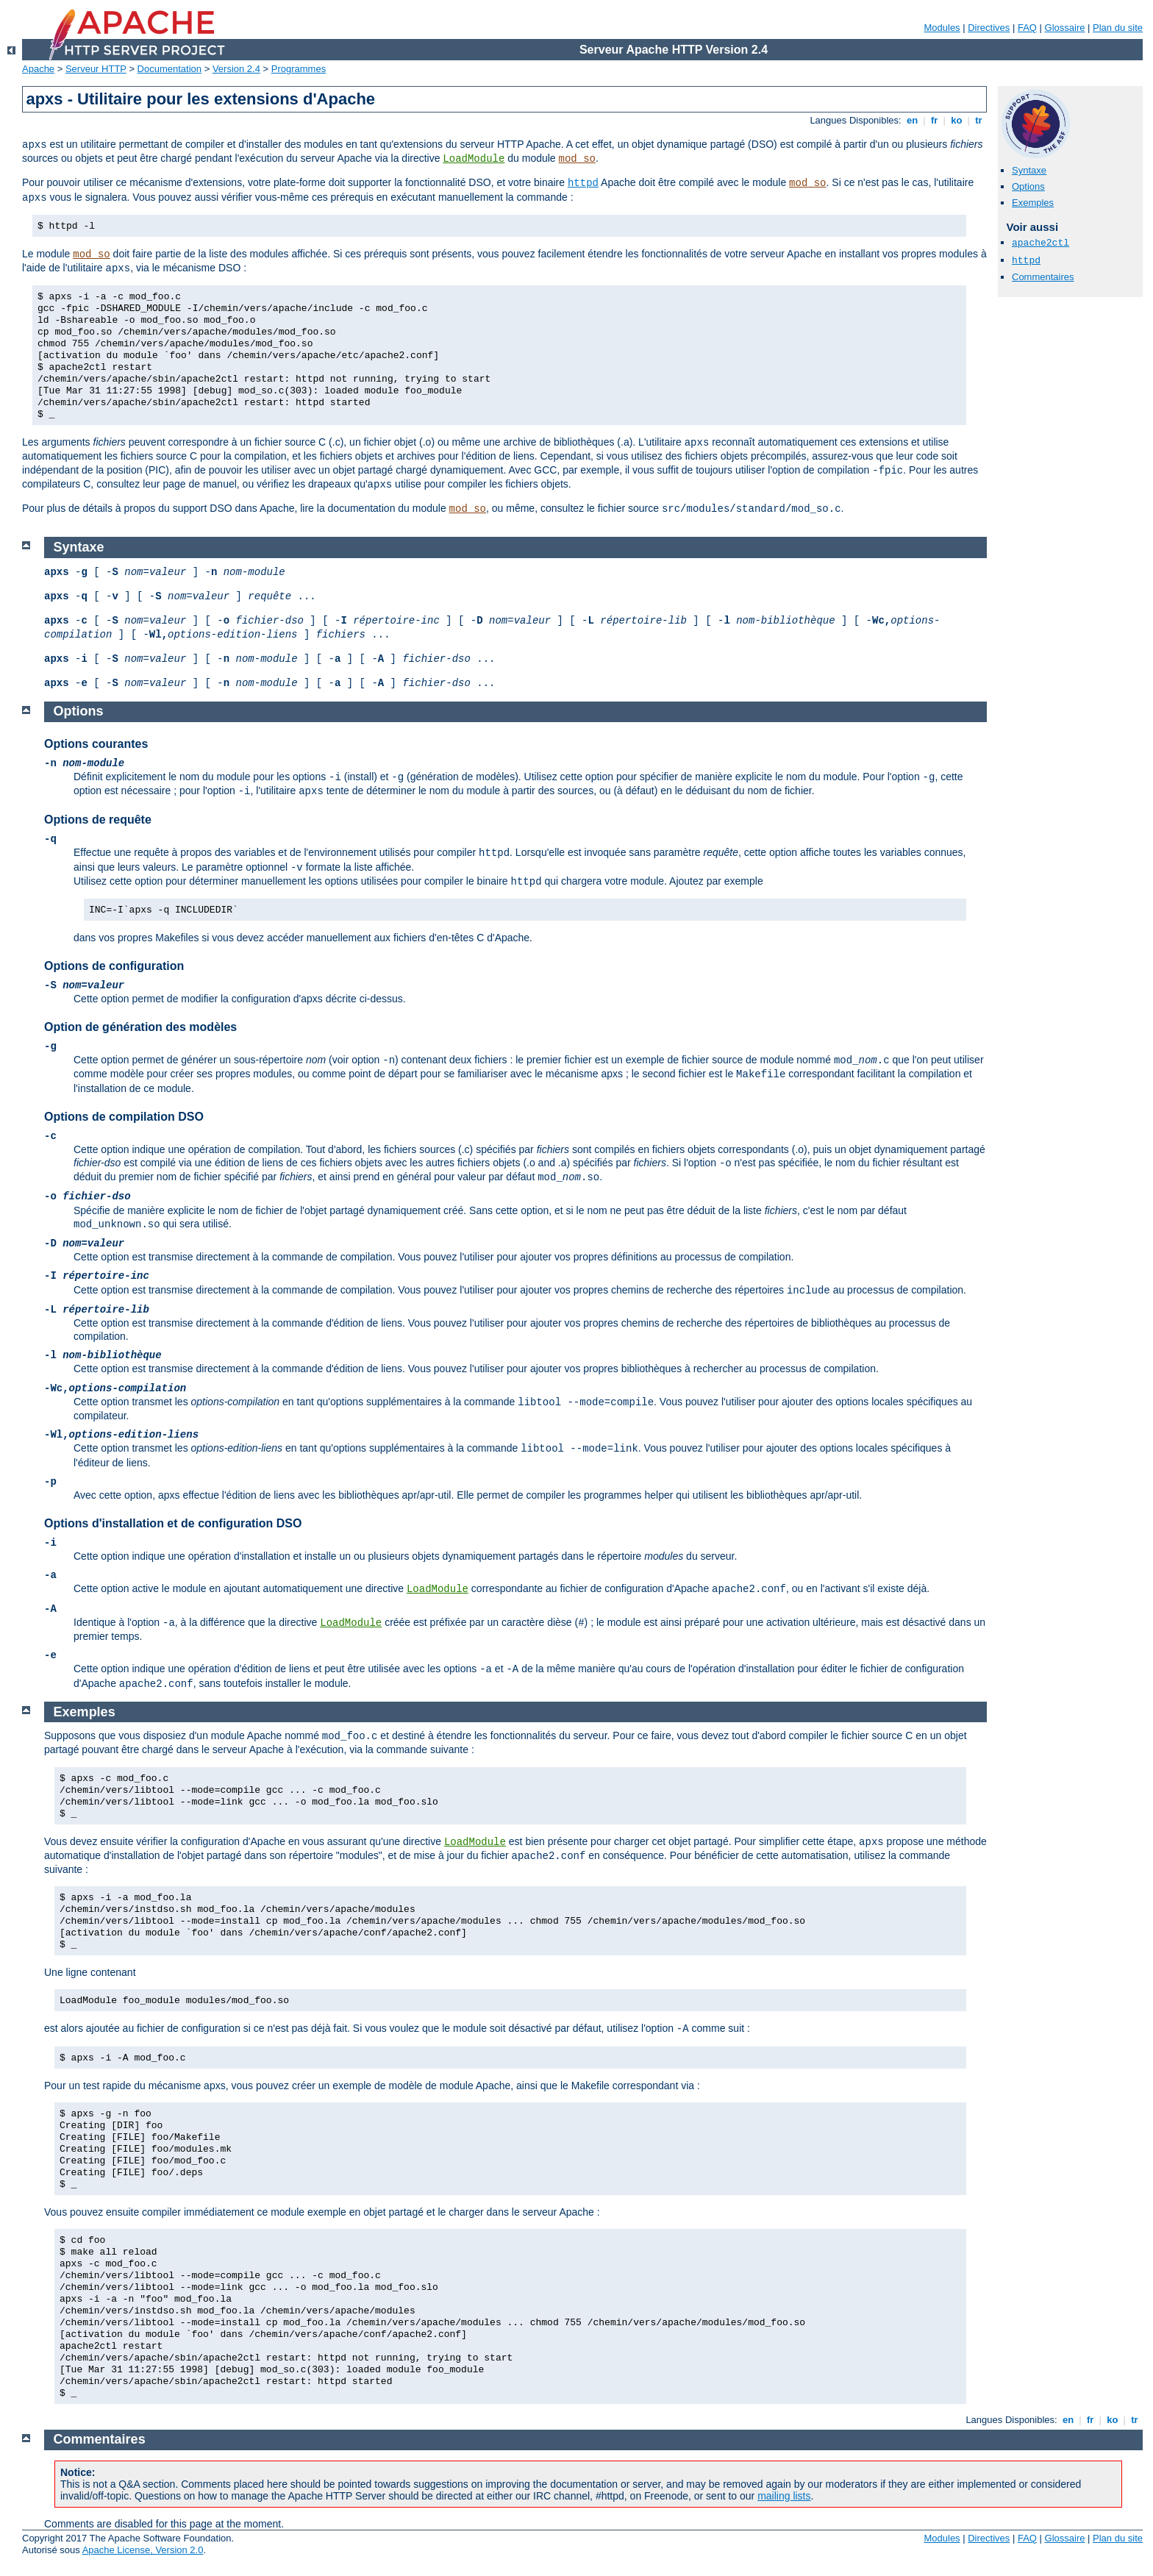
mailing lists (783, 2496)
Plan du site (1118, 27)
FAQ (1027, 27)
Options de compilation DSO (124, 1116)
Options (1028, 186)
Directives (989, 27)
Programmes (298, 68)
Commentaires (1043, 276)
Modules (942, 27)
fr (934, 120)
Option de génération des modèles (140, 1027)
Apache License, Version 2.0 (143, 2549)
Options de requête (97, 819)
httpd (583, 183)
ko (957, 120)
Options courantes (96, 744)
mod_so (577, 159)
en (912, 120)
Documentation (169, 68)
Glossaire (1065, 27)
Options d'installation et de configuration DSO (172, 1523)
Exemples (1033, 202)
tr (979, 120)
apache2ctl (1040, 243)
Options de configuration (114, 966)
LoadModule (473, 159)
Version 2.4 (236, 68)
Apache (38, 68)
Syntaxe (1029, 170)
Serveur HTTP (95, 68)
